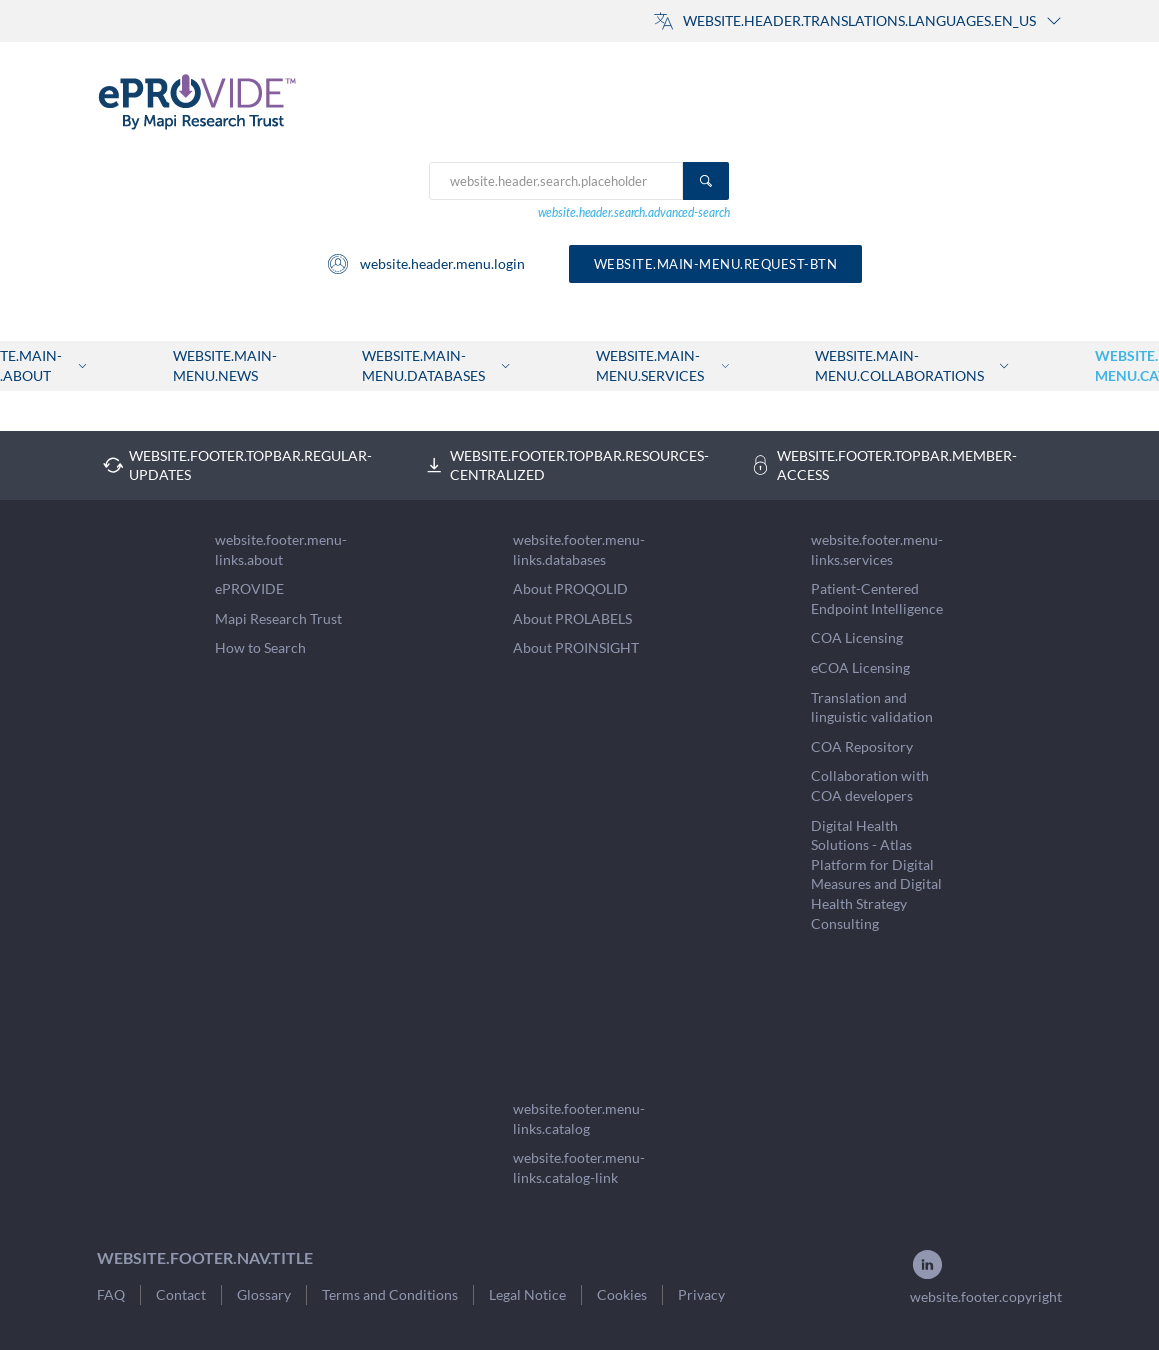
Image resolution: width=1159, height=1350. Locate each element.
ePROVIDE (249, 588)
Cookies (622, 1294)
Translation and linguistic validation (872, 707)
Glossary (264, 1294)
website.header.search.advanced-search (634, 212)
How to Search (260, 647)
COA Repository (862, 746)
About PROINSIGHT (576, 647)
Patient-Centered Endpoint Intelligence (877, 598)
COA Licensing (857, 637)
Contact (181, 1294)
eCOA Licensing (860, 667)
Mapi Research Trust (278, 618)
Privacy (701, 1294)
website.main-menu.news (225, 365)
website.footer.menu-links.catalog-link (579, 1167)
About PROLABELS (572, 618)
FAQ (111, 1294)
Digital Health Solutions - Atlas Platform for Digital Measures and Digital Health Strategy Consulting (876, 874)
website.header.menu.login (425, 264)
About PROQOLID (570, 588)
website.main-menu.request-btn (716, 264)
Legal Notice (527, 1294)
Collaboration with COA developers (870, 785)
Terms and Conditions (390, 1294)
